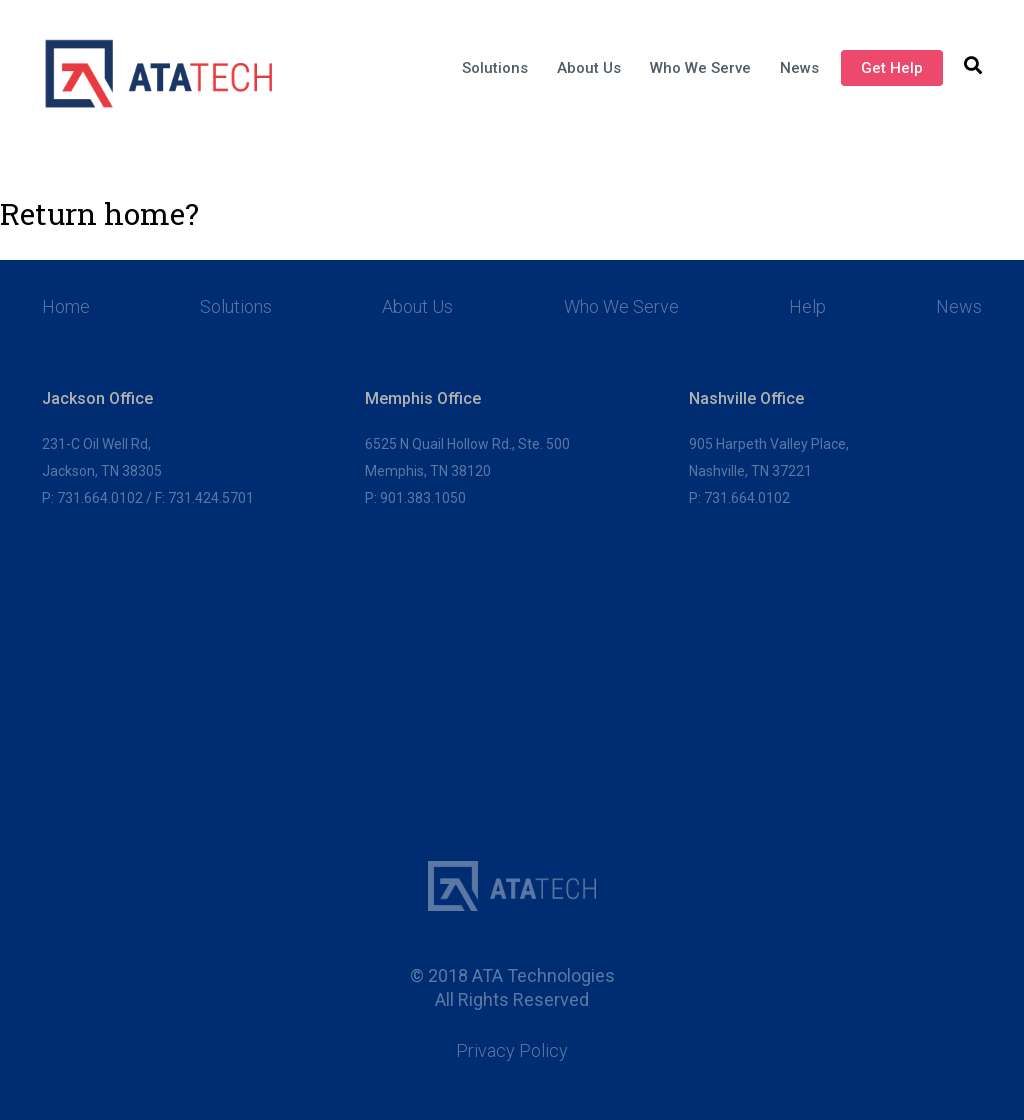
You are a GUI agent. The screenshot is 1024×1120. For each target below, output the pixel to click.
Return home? (99, 214)
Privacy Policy (512, 1051)
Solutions (495, 68)
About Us (589, 68)
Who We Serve (700, 68)
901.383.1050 (423, 498)
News (799, 68)
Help (807, 307)
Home (66, 307)
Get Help (892, 68)
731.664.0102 (100, 498)
